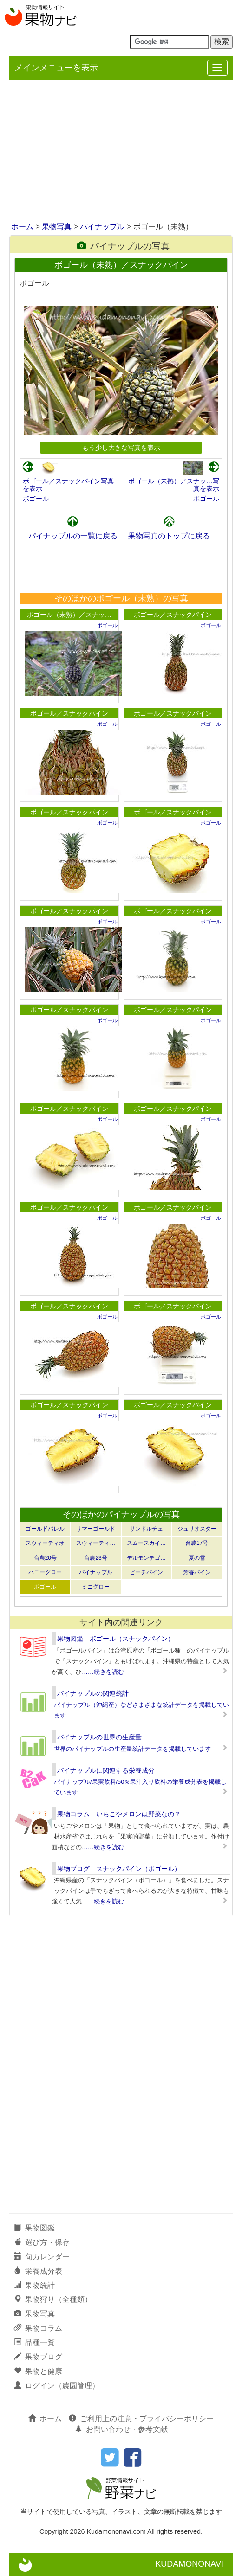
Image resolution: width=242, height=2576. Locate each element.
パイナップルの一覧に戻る (73, 536)
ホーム (22, 227)
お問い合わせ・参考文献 (121, 2429)
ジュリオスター (196, 1528)
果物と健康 (38, 2371)
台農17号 (196, 1543)
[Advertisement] (121, 152)
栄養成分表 (38, 2271)
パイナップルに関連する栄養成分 (106, 1770)
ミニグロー (96, 1586)
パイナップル (102, 227)
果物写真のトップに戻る (169, 536)
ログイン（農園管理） (56, 2386)
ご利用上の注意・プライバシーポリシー (141, 2418)
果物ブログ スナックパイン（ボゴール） (119, 1868)
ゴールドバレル (45, 1528)
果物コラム (38, 2328)
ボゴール (36, 498)
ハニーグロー (45, 1572)
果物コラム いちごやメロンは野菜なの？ (119, 1814)
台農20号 (45, 1558)
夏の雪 (197, 1558)
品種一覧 (34, 2342)
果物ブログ (38, 2357)
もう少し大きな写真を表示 (121, 447)
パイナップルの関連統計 (93, 1693)
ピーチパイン (146, 1572)
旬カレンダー (42, 2257)
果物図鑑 (34, 2228)
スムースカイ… (146, 1543)
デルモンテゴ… (146, 1558)
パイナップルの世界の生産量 (99, 1737)
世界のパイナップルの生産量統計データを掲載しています (132, 1748)
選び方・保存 (42, 2242)
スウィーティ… (95, 1543)
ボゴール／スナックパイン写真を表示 (68, 484)
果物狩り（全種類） (53, 2299)
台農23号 (95, 1558)
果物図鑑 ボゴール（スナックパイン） (115, 1638)
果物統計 (34, 2285)
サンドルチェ (146, 1528)
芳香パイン (197, 1572)
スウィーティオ (45, 1543)
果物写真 (57, 227)
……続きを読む (103, 1671)
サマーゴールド (95, 1528)
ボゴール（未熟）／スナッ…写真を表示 (173, 484)
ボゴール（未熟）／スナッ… (69, 614)
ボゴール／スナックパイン (173, 614)
